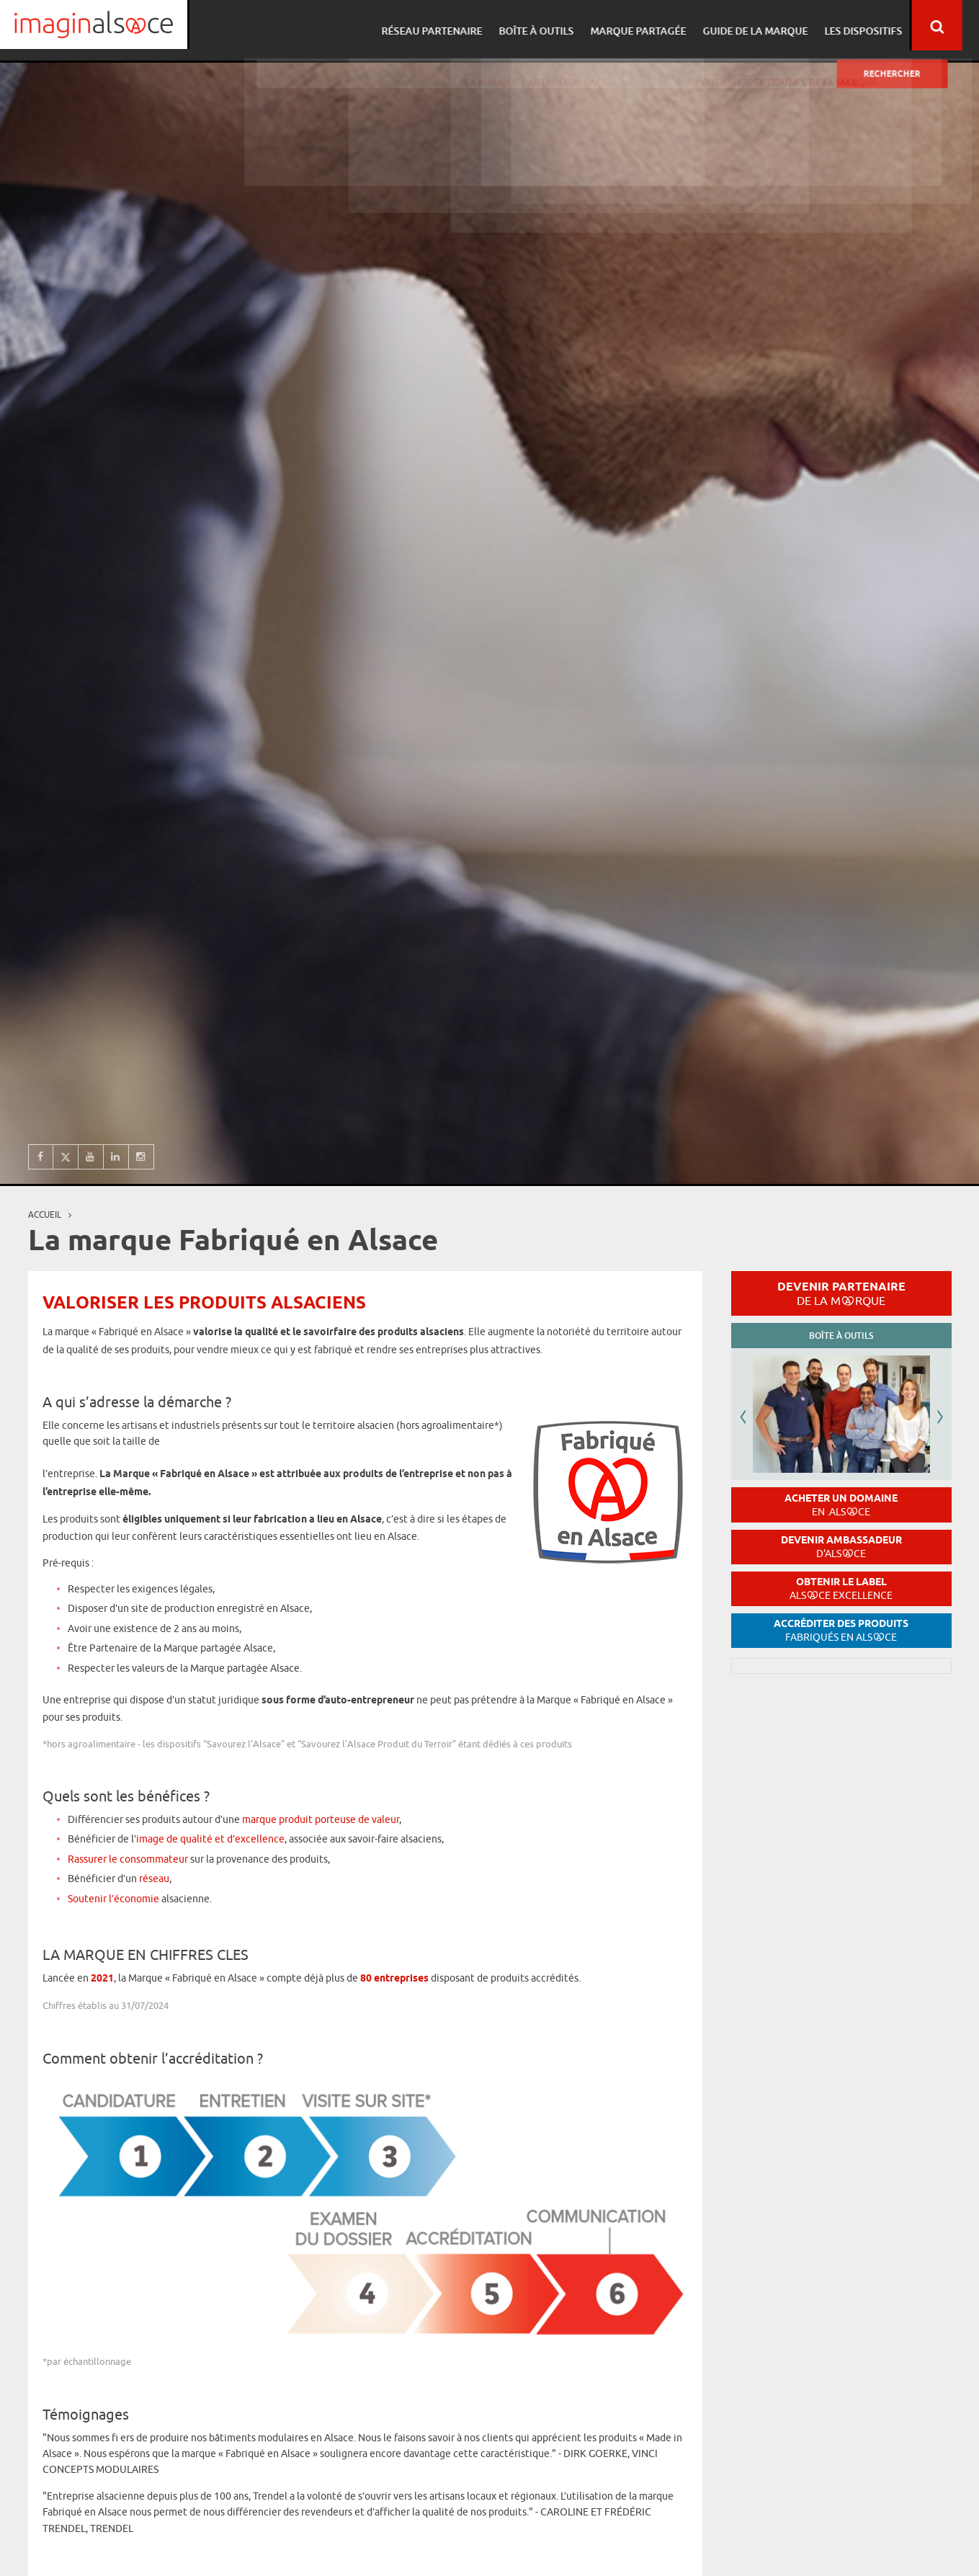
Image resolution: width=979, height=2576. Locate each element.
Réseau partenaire (450, 25)
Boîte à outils (552, 25)
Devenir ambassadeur (841, 1546)
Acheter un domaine (841, 1504)
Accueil (44, 1214)
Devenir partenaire (841, 1293)
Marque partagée (652, 25)
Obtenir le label (841, 1588)
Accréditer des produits (841, 1630)
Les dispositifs (873, 25)
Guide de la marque (767, 25)
